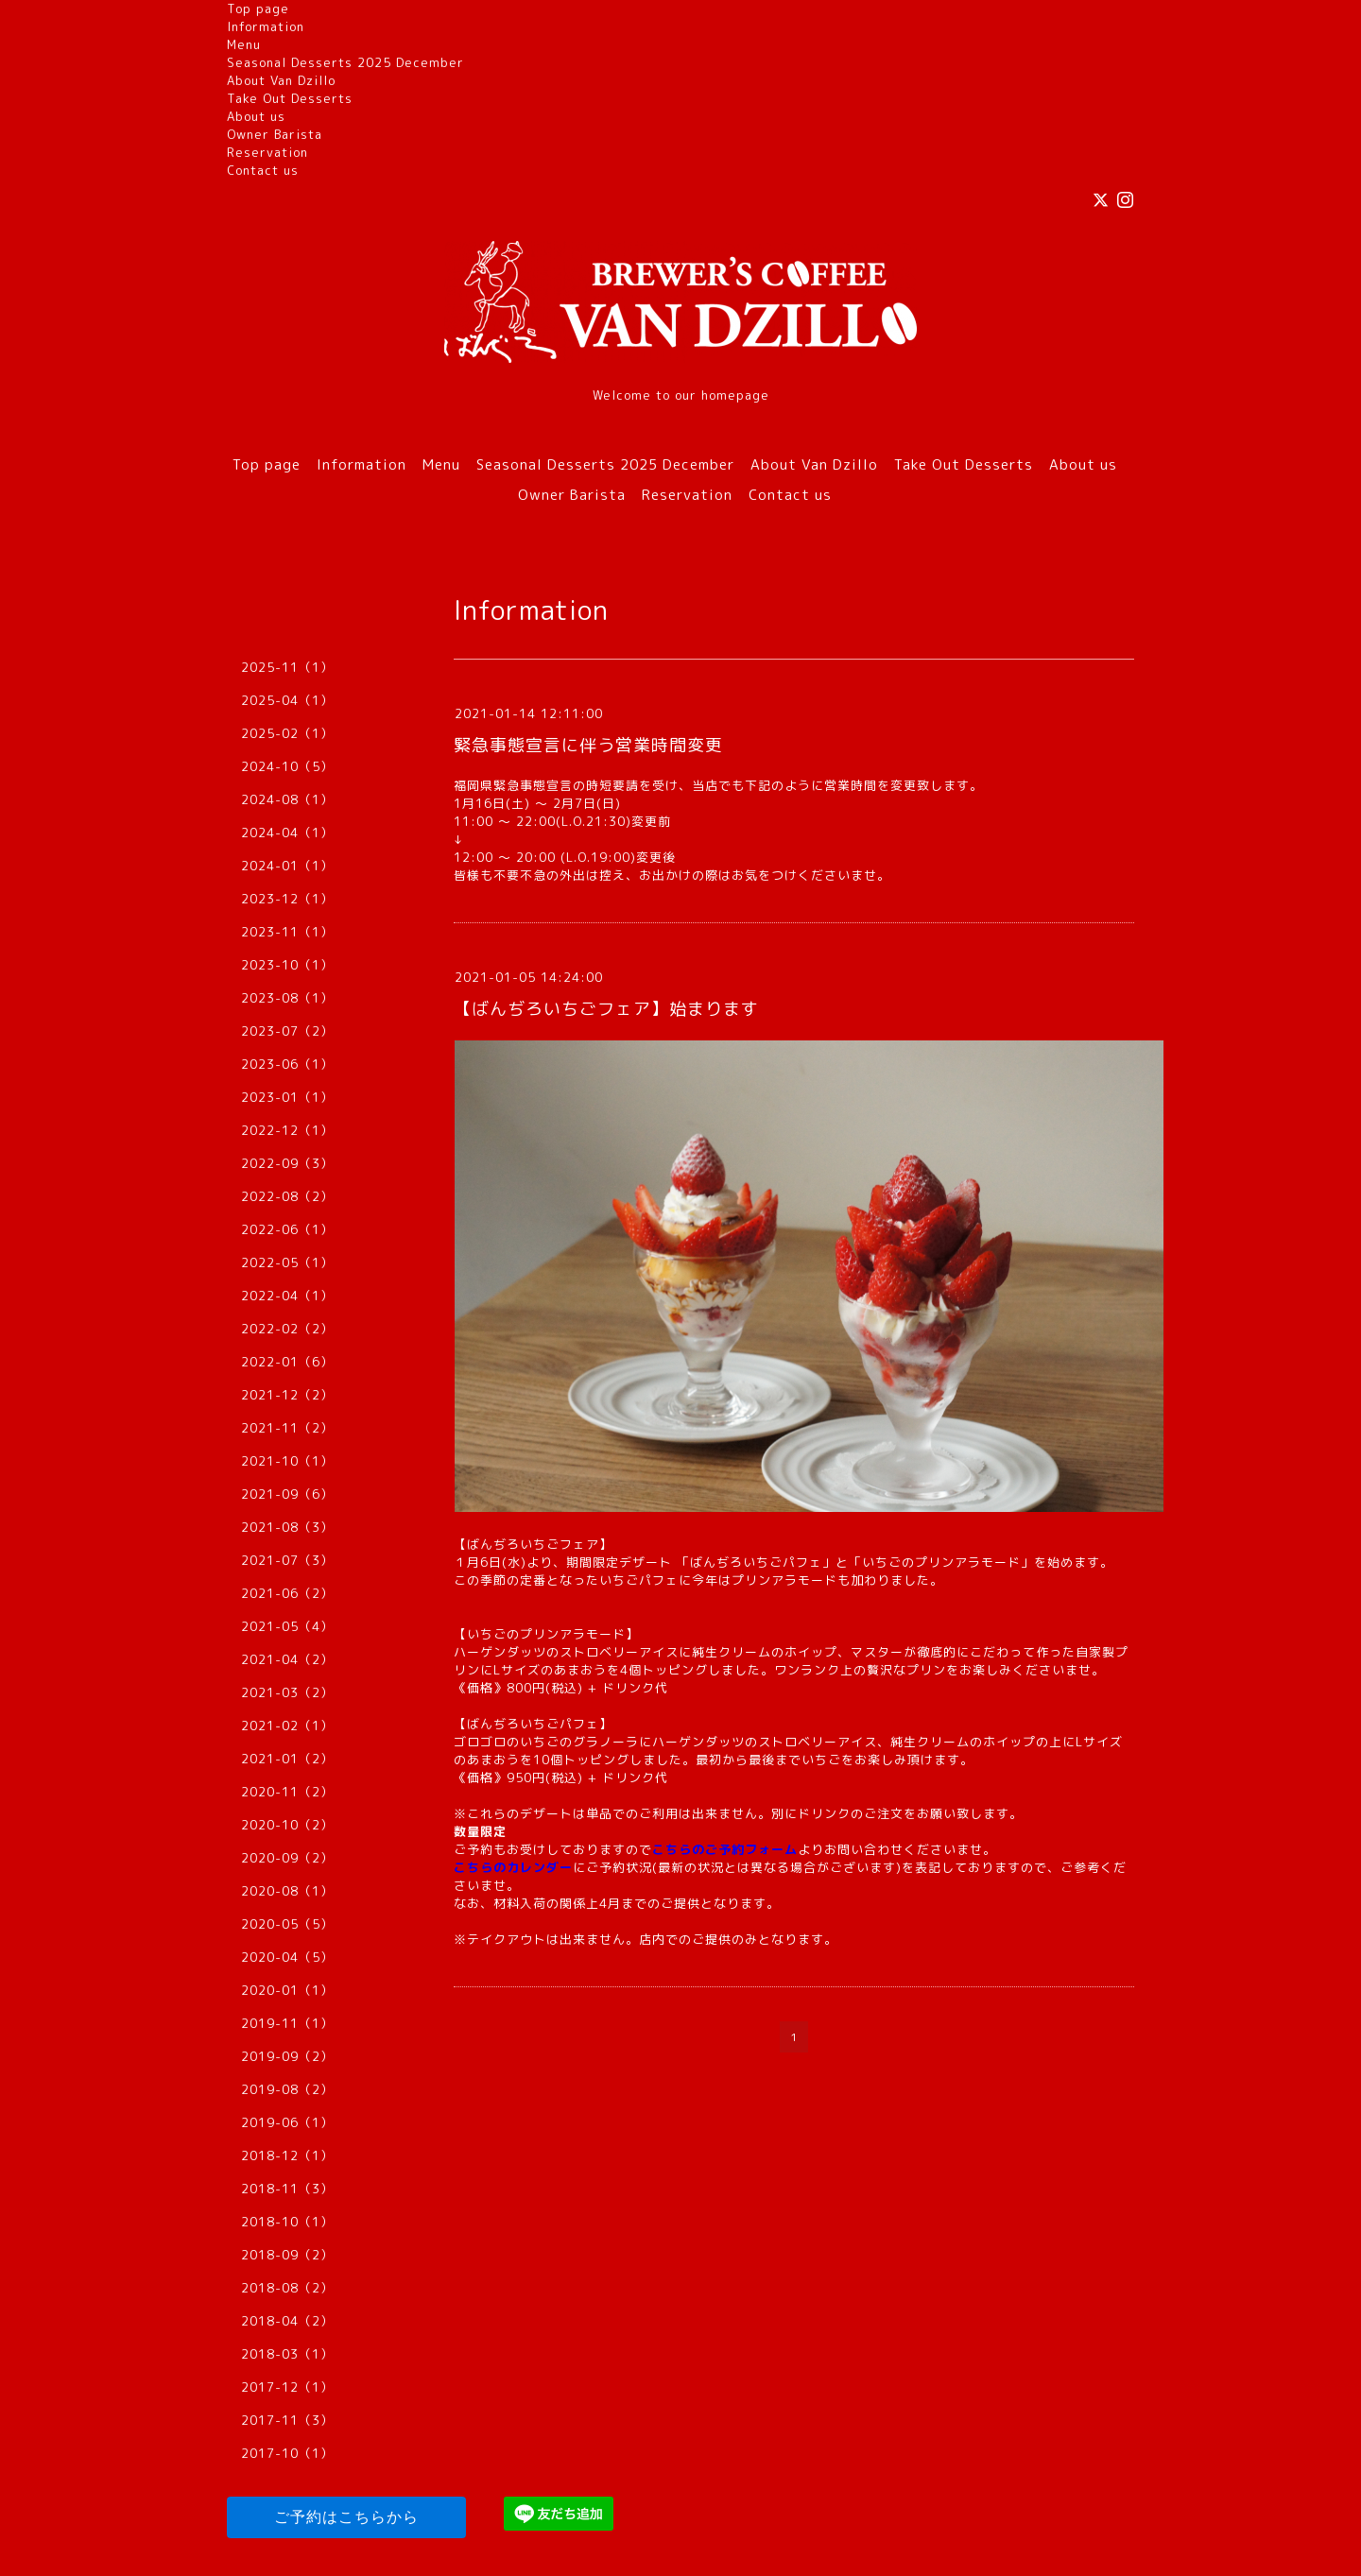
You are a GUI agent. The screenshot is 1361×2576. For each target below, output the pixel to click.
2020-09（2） (287, 1857)
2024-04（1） (287, 832)
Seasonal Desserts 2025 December (345, 62)
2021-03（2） (287, 1692)
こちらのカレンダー (513, 1867)
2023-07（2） (287, 1030)
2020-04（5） (287, 1957)
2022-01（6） (287, 1361)
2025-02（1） (287, 733)
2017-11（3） (287, 2420)
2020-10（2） (287, 1824)
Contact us (263, 170)
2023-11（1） (287, 931)
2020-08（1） (287, 1890)
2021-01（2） (287, 1758)
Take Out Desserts (290, 98)
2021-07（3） (287, 1560)
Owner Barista (274, 134)
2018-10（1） (287, 2221)
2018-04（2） (287, 2320)
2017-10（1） (287, 2453)
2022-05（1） (287, 1262)
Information (265, 26)
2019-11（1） (287, 2023)
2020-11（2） (287, 1791)
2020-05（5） (287, 1923)
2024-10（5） (287, 766)
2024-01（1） (287, 865)
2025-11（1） (287, 667)
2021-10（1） (287, 1460)
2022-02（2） (287, 1328)
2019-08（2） (287, 2089)
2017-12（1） (287, 2387)
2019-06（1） (287, 2122)
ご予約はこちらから (346, 2517)
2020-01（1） (287, 1990)
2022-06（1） (287, 1229)
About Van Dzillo (281, 80)
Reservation (267, 152)
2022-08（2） (287, 1196)
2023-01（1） (287, 1097)
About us (256, 116)
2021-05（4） (287, 1626)
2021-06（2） (287, 1593)
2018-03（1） (287, 2353)
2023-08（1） (287, 997)
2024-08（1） (287, 799)
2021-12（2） (287, 1394)
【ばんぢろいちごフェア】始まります (606, 1009)
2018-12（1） (287, 2155)
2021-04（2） (287, 1659)
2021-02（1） (287, 1725)
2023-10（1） (287, 964)
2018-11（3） (287, 2188)
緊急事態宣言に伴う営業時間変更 (588, 745)
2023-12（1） (287, 898)
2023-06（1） (287, 1064)
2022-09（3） (287, 1163)
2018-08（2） (287, 2287)
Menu (244, 44)
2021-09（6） (287, 1494)
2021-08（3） (287, 1527)
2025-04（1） (287, 700)
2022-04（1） (287, 1295)
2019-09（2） (287, 2056)
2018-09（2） (287, 2254)
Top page (258, 8)
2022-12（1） (287, 1130)
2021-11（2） (287, 1427)
